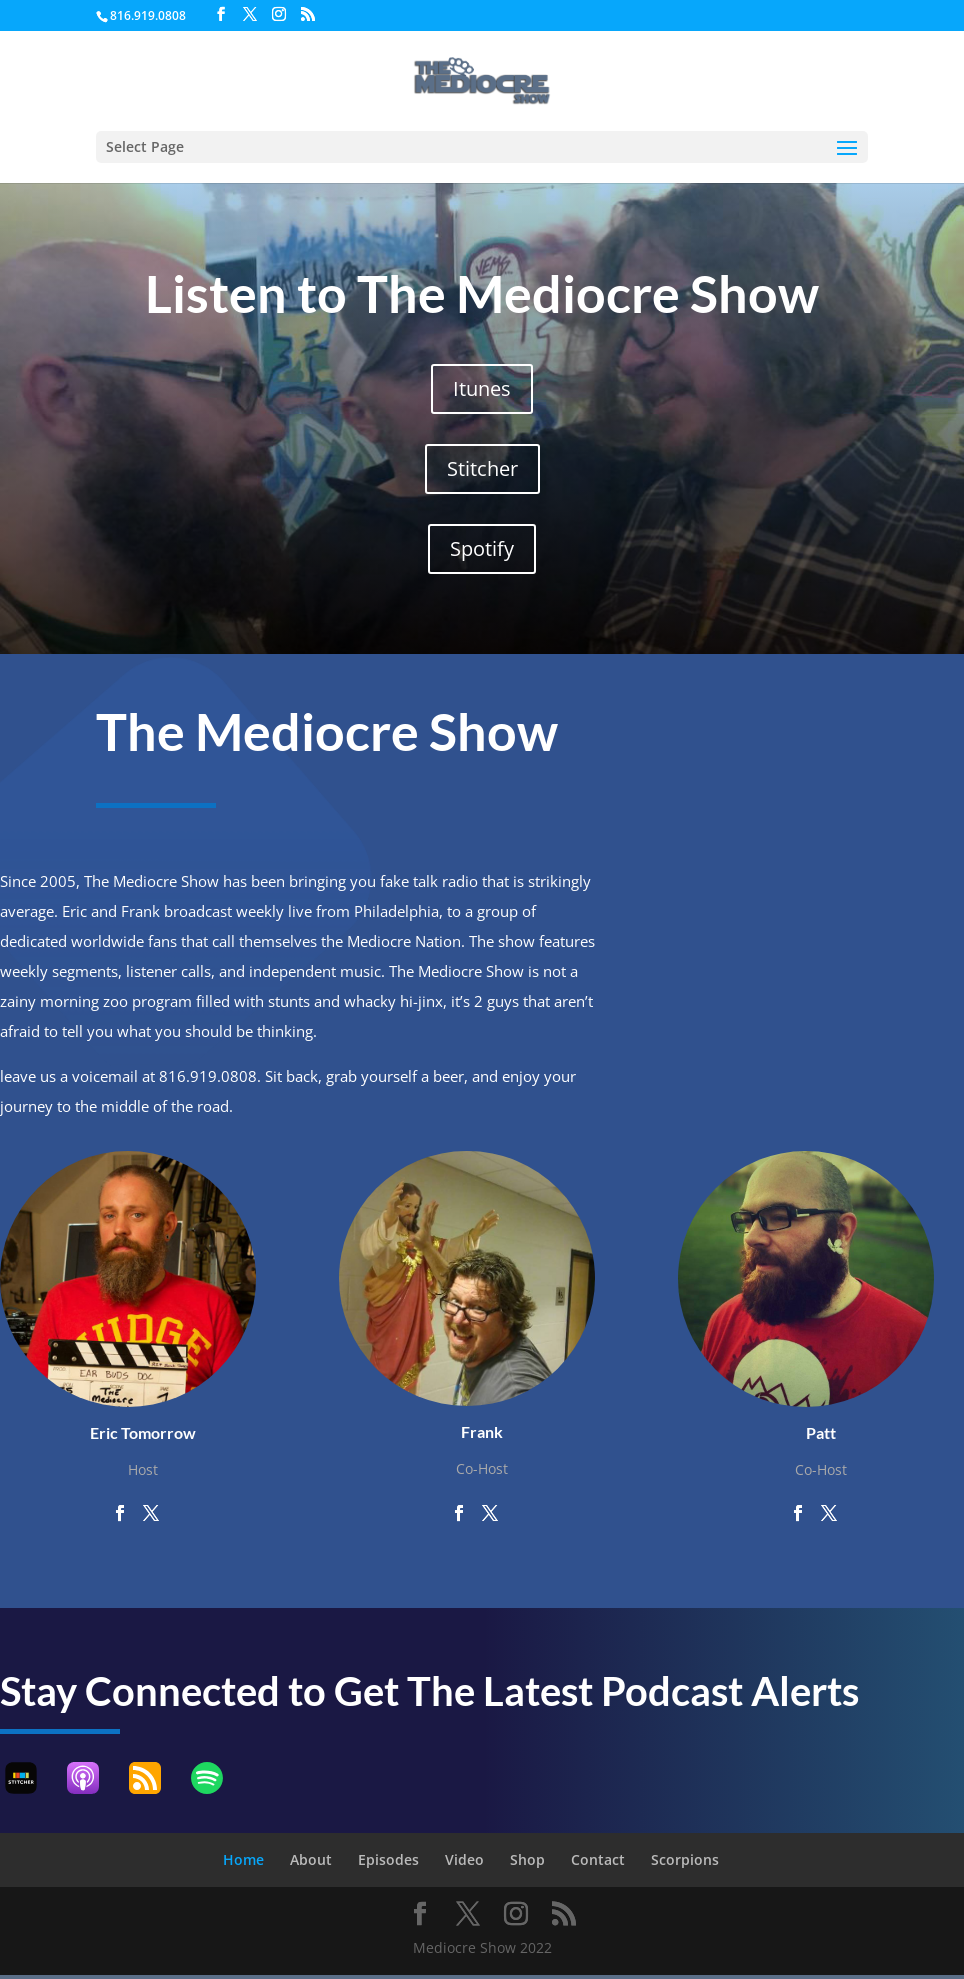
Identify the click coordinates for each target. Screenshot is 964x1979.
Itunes (482, 388)
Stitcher (482, 468)
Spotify (482, 548)
